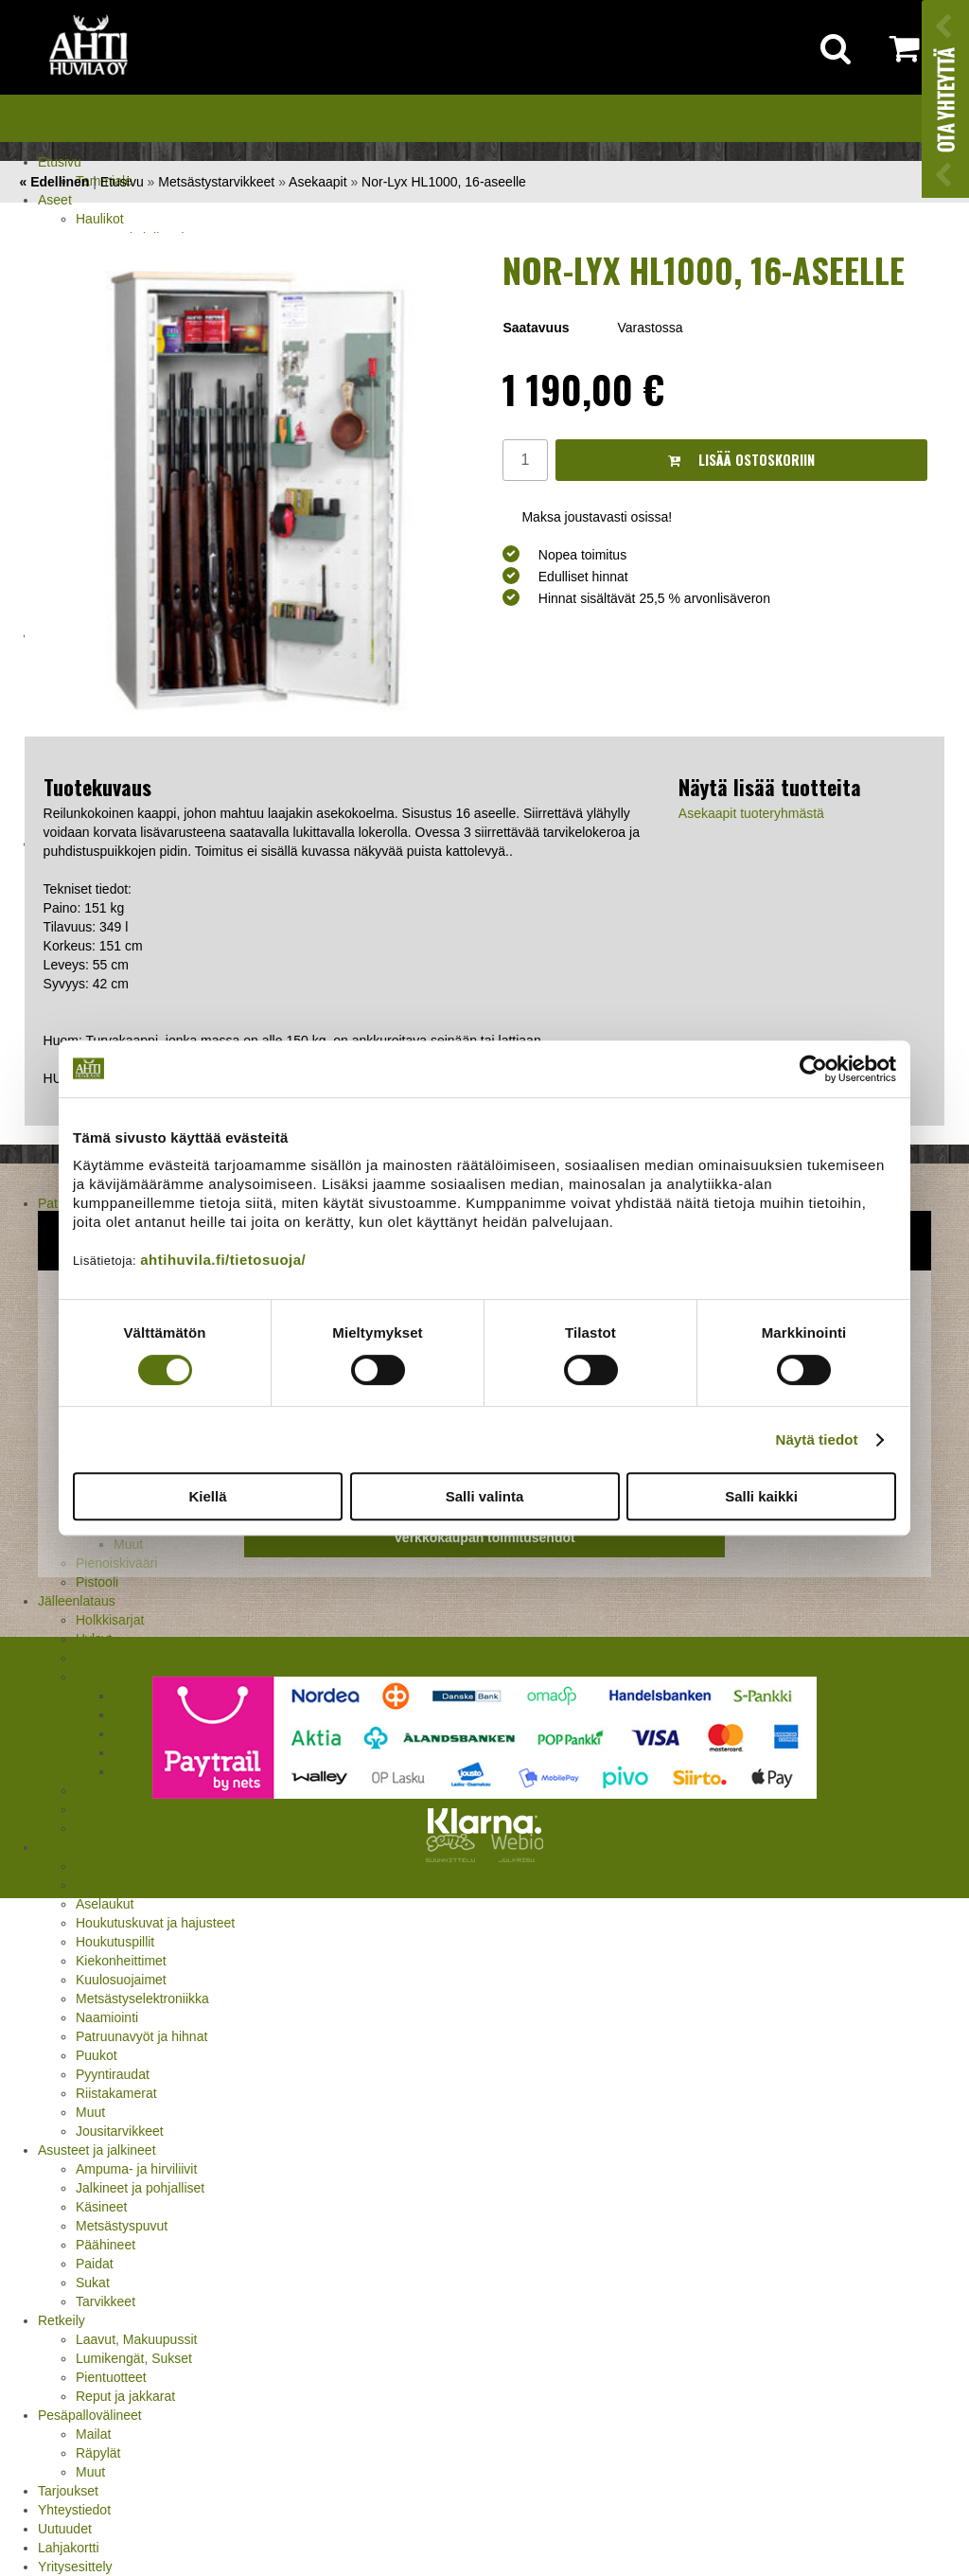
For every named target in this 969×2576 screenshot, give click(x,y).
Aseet (55, 199)
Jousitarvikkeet (120, 2131)
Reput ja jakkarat (125, 2396)
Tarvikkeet (105, 2301)
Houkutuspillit (115, 1941)
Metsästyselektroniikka (142, 1998)
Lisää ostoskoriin (741, 460)
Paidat (95, 2263)
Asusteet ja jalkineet (97, 2150)
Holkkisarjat (110, 1619)
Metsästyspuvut (121, 2225)
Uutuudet (65, 2528)
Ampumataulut (118, 1866)
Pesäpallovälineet (90, 2415)
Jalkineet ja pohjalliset (140, 2187)
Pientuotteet (111, 2377)
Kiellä (207, 1496)
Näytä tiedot (817, 1439)
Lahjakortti (68, 2547)
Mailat (93, 2434)
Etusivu (59, 161)
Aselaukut (104, 1903)
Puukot (96, 2055)
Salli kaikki (761, 1496)
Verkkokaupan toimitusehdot (484, 1537)
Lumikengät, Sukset (134, 2358)
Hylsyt (94, 1638)
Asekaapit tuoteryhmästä (751, 813)
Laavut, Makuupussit (136, 2339)
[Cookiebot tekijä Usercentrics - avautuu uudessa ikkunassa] (813, 1069)
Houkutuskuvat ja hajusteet (155, 1922)
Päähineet (105, 2244)
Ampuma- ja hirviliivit (136, 2168)
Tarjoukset (68, 2490)
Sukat (93, 2282)
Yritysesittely (75, 2566)
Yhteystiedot (74, 2509)
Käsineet (101, 2206)
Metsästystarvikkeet (96, 1847)
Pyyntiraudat (113, 2074)
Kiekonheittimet (121, 1960)
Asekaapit (104, 1884)
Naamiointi (107, 2017)
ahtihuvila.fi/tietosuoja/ (223, 1260)
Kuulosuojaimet (121, 1979)
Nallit (90, 1828)
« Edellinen (54, 181)
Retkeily (61, 2320)
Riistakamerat (116, 2093)
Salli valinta (485, 1496)
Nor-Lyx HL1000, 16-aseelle (443, 181)
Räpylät (98, 2453)
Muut (90, 2112)
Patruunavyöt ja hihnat (141, 2036)
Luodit (94, 1676)
